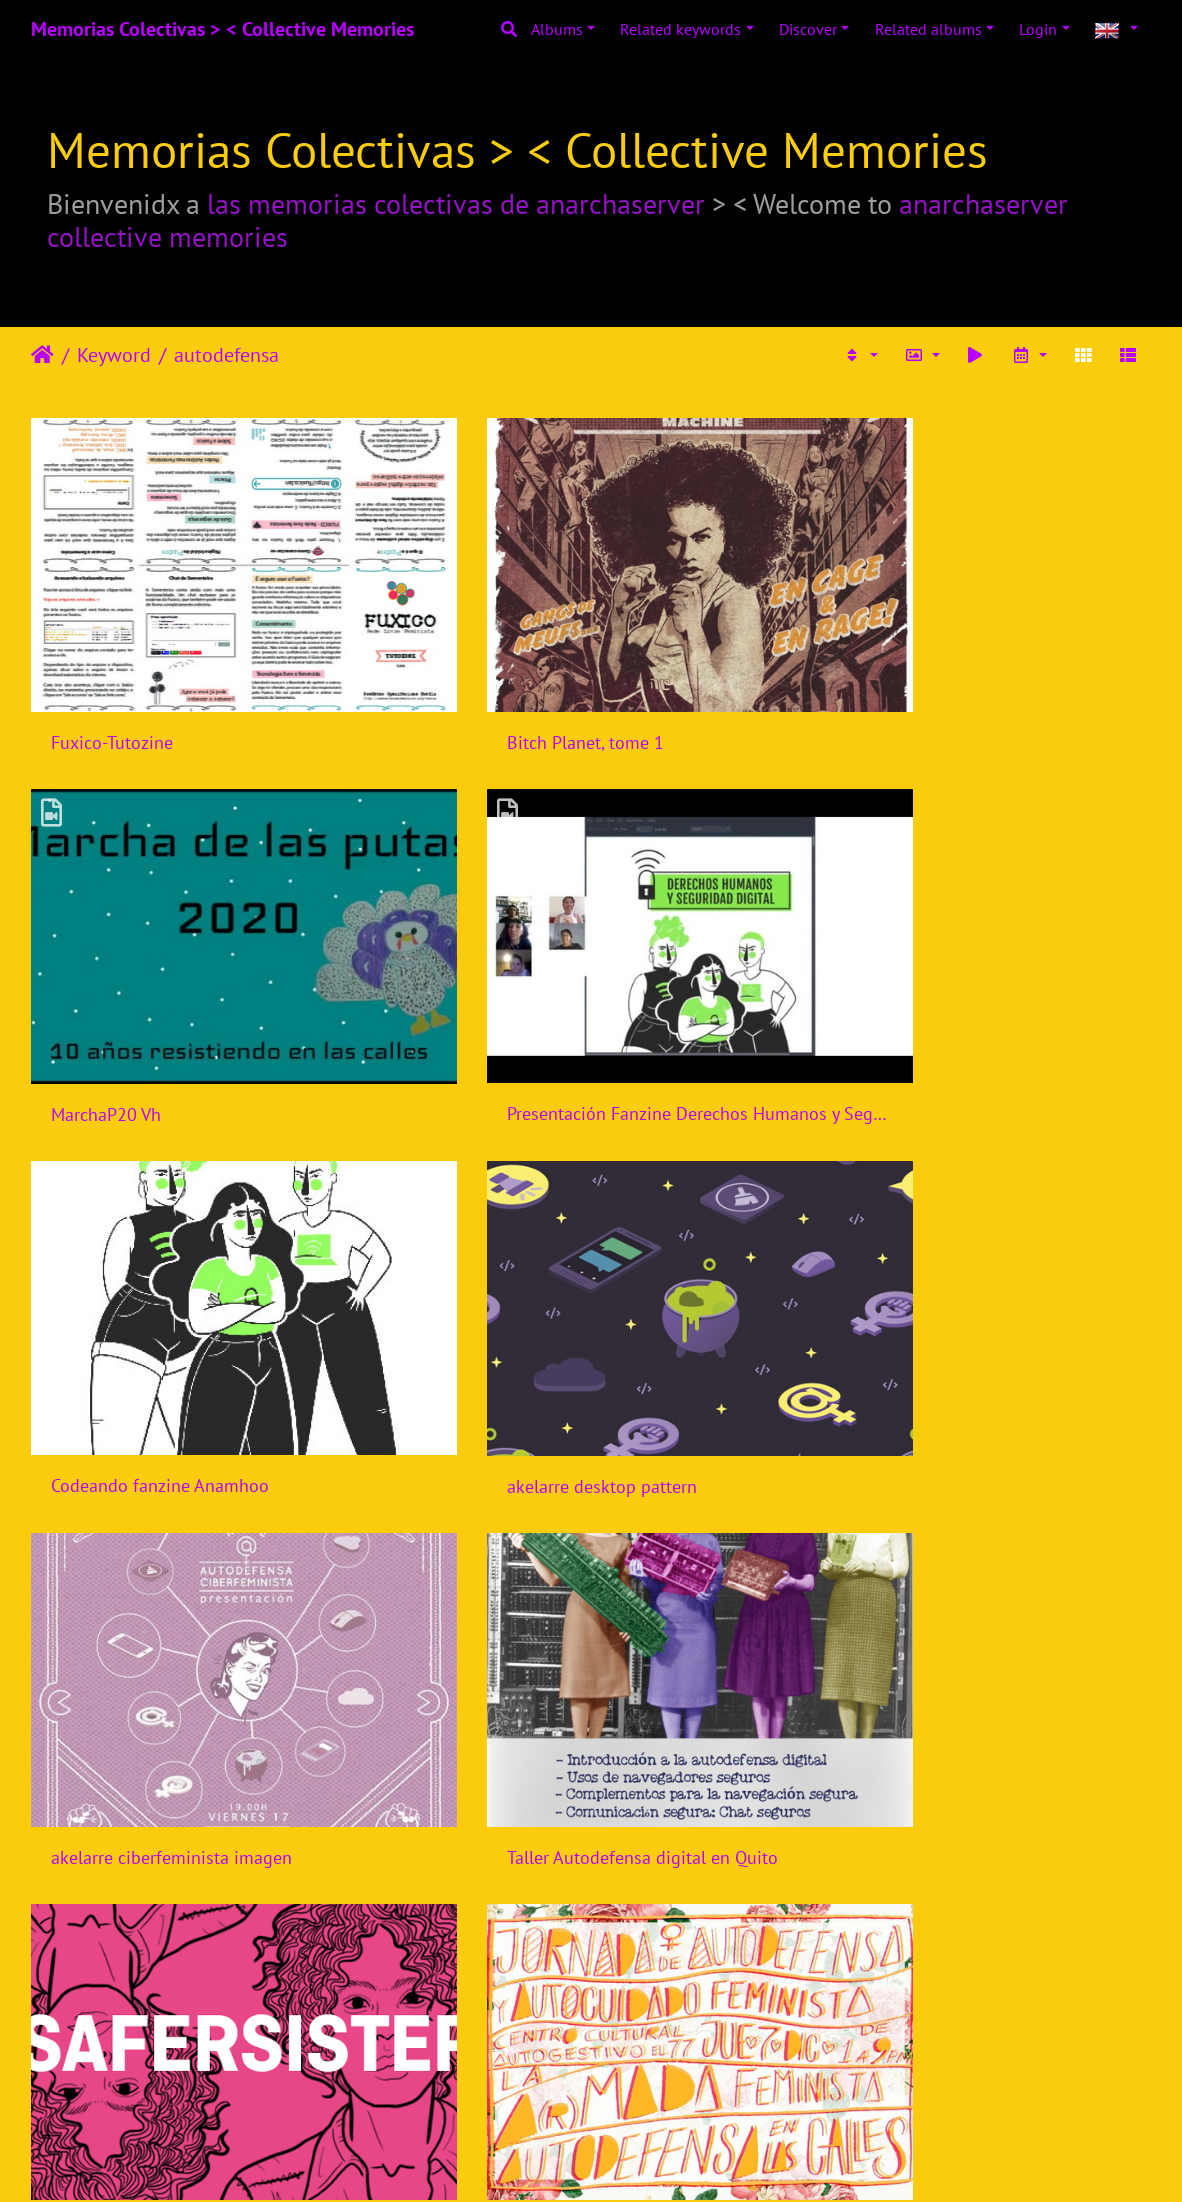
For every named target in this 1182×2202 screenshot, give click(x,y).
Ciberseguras (484, 1657)
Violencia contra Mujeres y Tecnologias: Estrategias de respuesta (974, 1981)
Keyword (114, 355)
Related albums (928, 29)
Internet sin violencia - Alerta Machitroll (587, 1979)
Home (42, 355)
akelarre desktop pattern (913, 1014)
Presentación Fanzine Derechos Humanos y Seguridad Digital (207, 1013)
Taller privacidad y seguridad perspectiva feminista (207, 1979)
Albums (557, 29)
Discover (808, 29)
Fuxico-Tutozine (112, 692)
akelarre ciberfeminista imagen (171, 1335)
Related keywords (680, 29)
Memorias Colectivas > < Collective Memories (222, 29)
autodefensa (226, 355)
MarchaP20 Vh (873, 692)
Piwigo (632, 2160)
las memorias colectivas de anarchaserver (456, 204)
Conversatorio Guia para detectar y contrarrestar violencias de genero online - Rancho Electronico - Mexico (974, 1657)
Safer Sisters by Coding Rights (934, 1336)
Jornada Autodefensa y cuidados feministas (207, 1658)
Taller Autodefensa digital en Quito (569, 1335)
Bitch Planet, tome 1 (512, 692)
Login (1038, 29)
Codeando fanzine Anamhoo (543, 1013)
